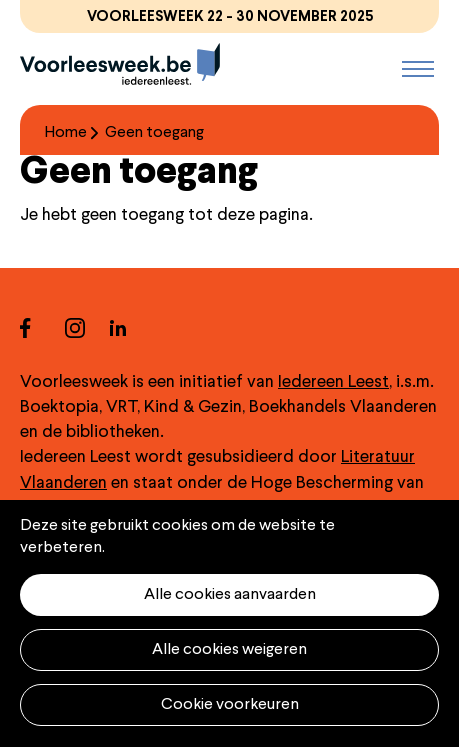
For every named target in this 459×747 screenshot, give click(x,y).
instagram (87, 327)
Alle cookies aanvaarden (230, 595)
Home (66, 133)
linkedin (132, 327)
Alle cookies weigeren (229, 650)
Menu (418, 69)
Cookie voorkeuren (230, 705)
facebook (42, 327)
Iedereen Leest (333, 382)
